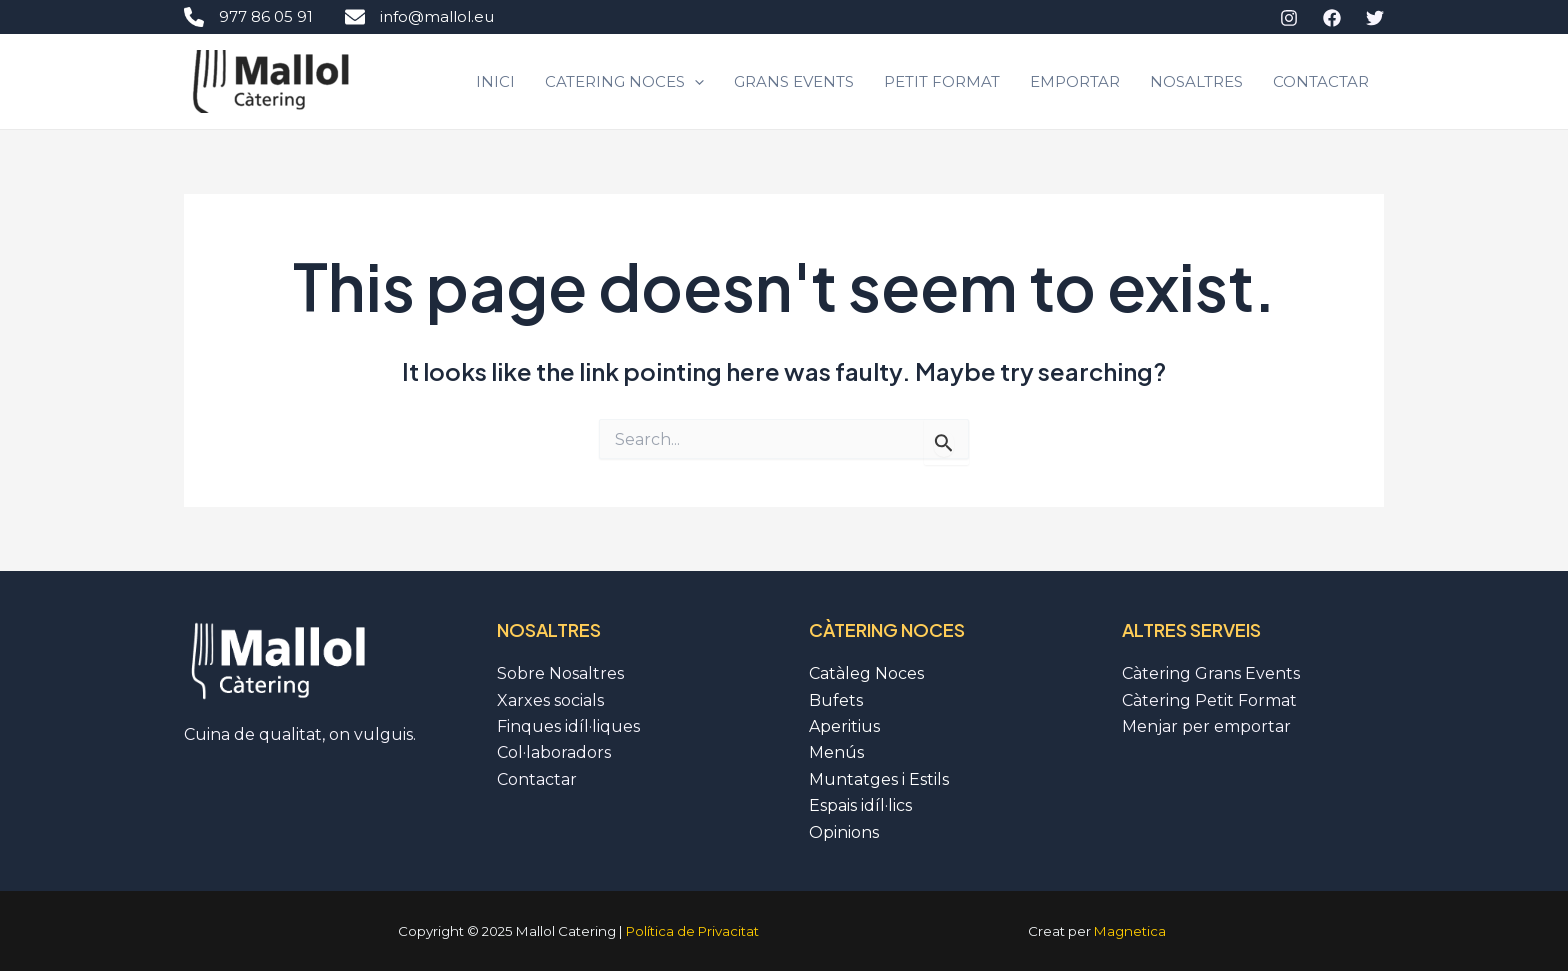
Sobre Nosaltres (560, 673)
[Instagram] (1289, 18)
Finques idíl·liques (568, 726)
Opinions (844, 832)
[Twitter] (1375, 18)
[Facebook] (1332, 18)
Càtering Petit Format (1209, 700)
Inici (495, 81)
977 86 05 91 (248, 17)
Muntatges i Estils (879, 779)
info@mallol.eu (419, 17)
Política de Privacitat (692, 931)
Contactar (1321, 81)
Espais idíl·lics (860, 805)
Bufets (836, 700)
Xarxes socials (550, 700)
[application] (694, 82)
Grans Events (794, 81)
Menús (836, 752)
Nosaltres (1196, 81)
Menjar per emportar (1206, 726)
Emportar (1075, 81)
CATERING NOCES (624, 82)
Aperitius (844, 726)
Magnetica (1130, 931)
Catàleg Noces (866, 673)
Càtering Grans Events (1211, 673)
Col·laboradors (554, 752)
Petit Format (942, 81)
